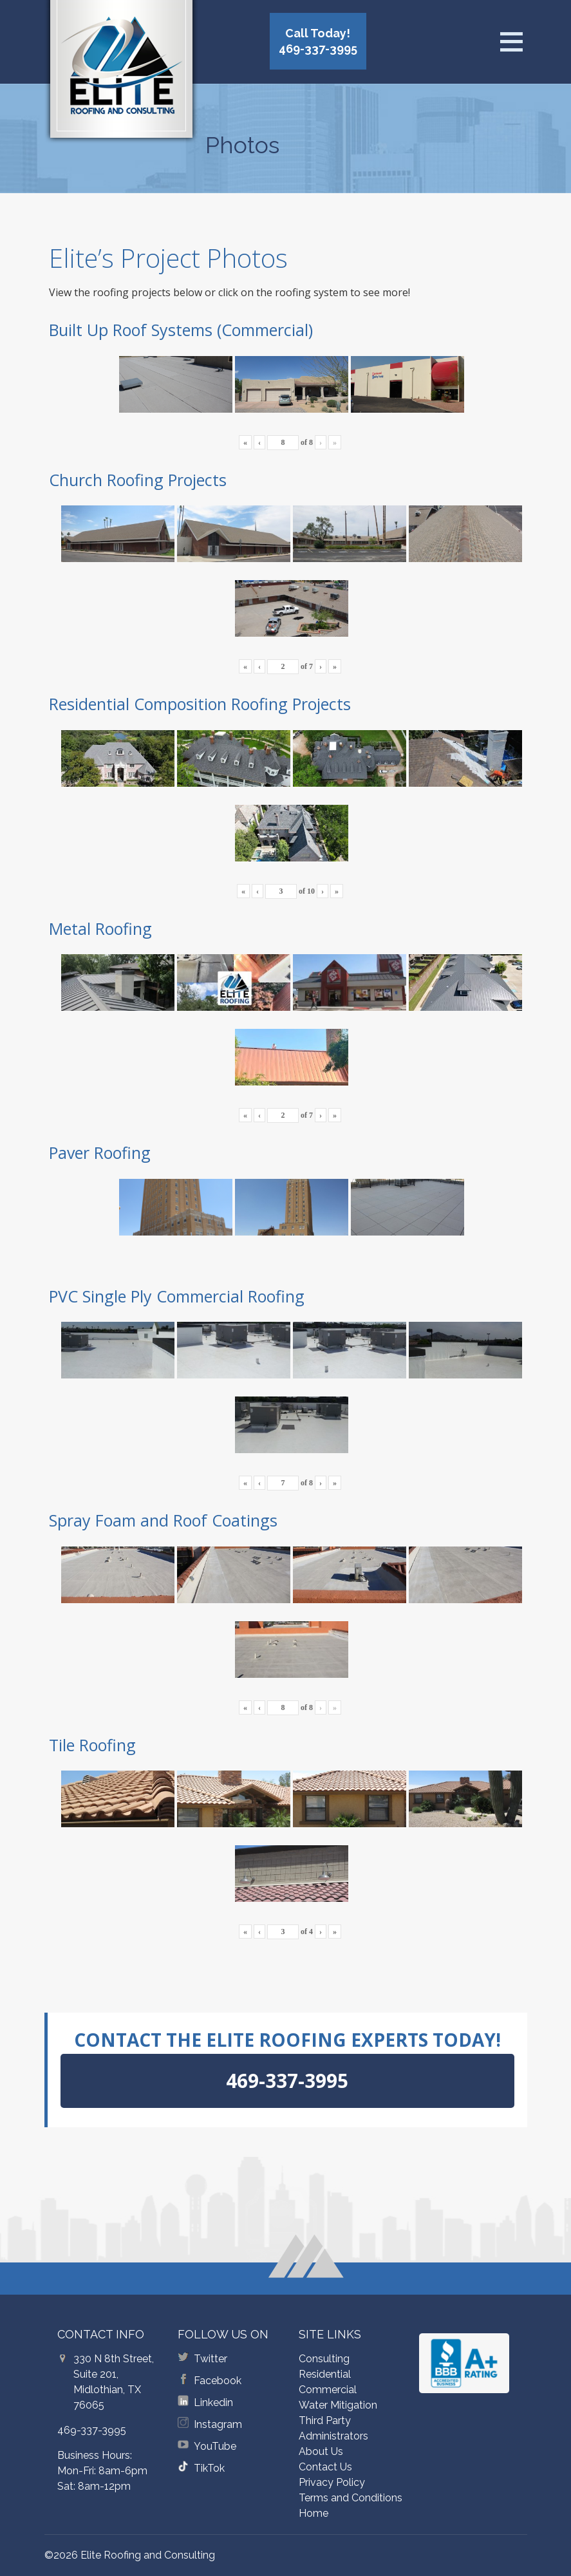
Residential (325, 2374)
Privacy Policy (332, 2482)
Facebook (217, 2380)
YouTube (215, 2446)
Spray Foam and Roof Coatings (163, 1520)
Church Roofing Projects (138, 480)
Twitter (210, 2359)
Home (313, 2513)
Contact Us (325, 2467)
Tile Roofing (92, 1745)
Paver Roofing (100, 1152)
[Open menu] (511, 42)
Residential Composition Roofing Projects (200, 704)
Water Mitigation (338, 2405)
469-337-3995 (91, 2430)
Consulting (324, 2359)
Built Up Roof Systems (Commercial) (181, 330)
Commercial (328, 2389)
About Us (321, 2451)
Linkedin (213, 2402)
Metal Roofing (100, 928)
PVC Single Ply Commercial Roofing (176, 1296)
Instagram (218, 2424)
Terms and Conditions (350, 2498)
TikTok (209, 2468)
